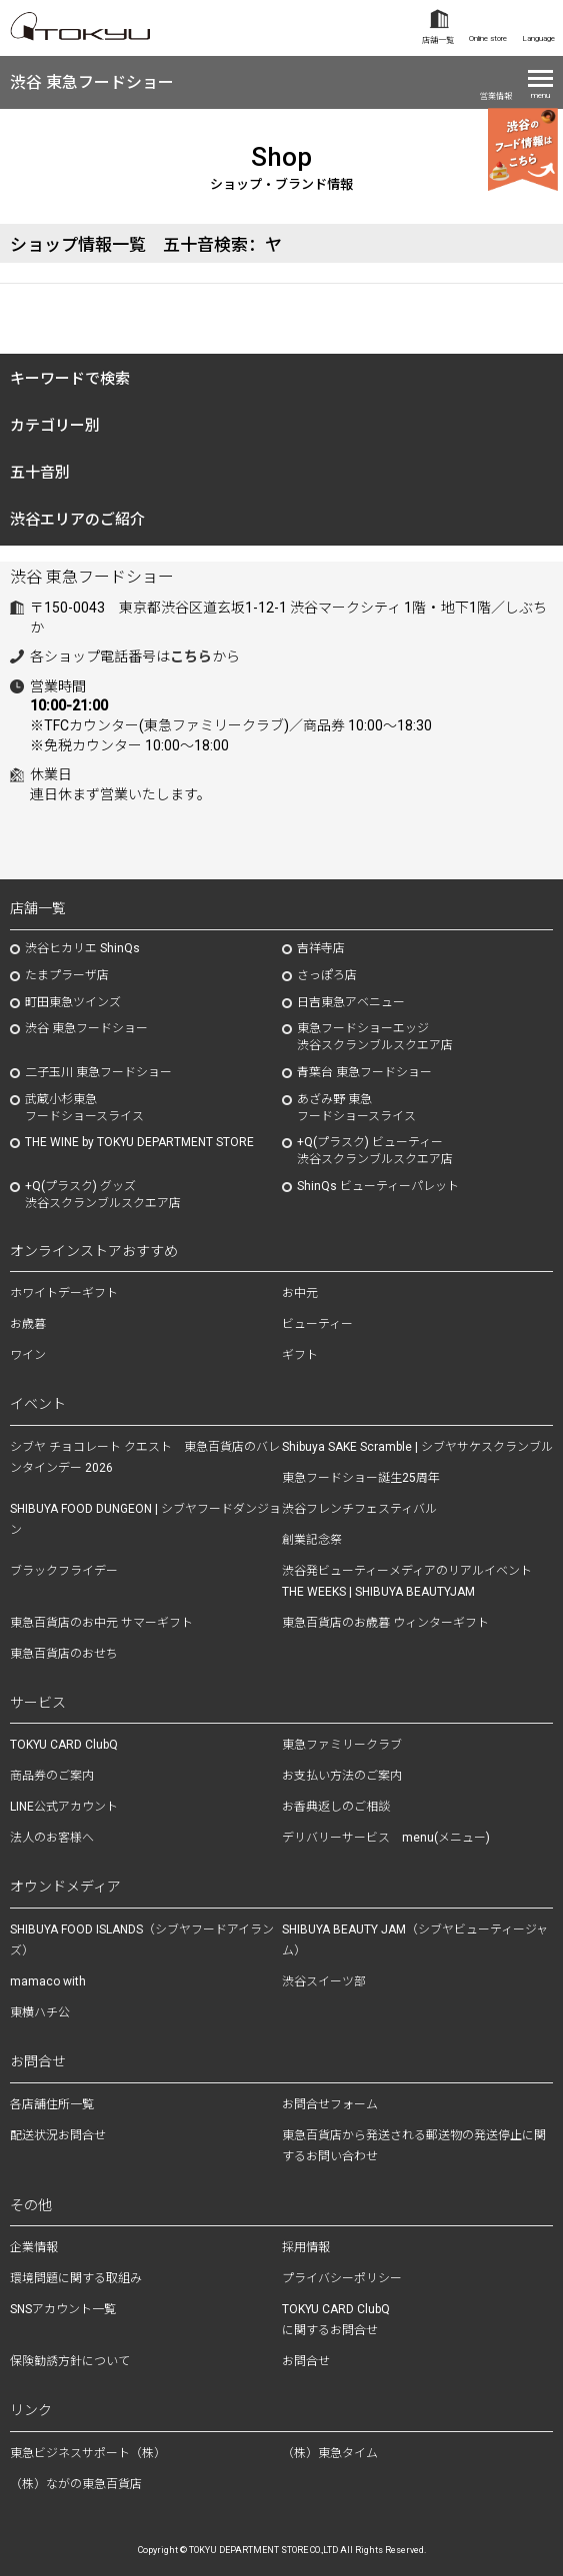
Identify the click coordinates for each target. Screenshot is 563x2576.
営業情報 (496, 96)
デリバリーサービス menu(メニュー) (386, 1838)
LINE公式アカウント (64, 1807)
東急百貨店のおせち (64, 1654)
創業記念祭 (312, 1540)
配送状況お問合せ (58, 2135)
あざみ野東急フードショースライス (356, 1107)
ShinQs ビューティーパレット (378, 1186)
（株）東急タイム (330, 2453)
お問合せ (306, 2361)
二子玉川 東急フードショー (98, 1072)
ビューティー (317, 1324)
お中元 (300, 1293)
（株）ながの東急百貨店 (76, 2484)
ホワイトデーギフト (64, 1293)
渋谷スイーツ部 (324, 1981)
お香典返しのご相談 (336, 1807)
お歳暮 (28, 1324)
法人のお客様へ (52, 1838)
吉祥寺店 (321, 948)
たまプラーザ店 (67, 975)
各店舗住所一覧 (52, 2104)
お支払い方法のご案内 (342, 1776)
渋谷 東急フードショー (92, 82)
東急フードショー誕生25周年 (361, 1478)
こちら (191, 656)
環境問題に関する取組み (76, 2278)
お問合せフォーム (330, 2104)
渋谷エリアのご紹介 (77, 520)
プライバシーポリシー (342, 2278)
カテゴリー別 (55, 426)
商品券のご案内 (52, 1776)
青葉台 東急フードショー (364, 1072)
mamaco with (48, 1981)
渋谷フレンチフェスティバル (359, 1509)
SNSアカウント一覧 (63, 2309)
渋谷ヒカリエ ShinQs (82, 948)
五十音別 (40, 473)
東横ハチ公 (40, 2012)
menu (540, 95)
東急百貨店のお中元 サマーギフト (101, 1623)
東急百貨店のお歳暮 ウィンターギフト (385, 1623)
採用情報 (306, 2247)
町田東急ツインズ (73, 1002)
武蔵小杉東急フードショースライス (84, 1107)
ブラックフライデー (64, 1571)
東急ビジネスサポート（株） (88, 2453)
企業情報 (34, 2247)
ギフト (300, 1355)
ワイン (28, 1355)
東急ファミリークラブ (342, 1745)
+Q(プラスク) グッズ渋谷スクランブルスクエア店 (103, 1194)
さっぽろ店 (327, 975)
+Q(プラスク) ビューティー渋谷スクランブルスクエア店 (375, 1150)
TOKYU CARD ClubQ (64, 1745)
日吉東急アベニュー (351, 1002)
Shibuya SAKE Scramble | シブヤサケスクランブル (417, 1447)
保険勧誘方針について (70, 2361)
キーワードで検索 (70, 379)
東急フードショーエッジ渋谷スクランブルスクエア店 (375, 1036)
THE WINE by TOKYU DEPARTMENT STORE (139, 1142)
